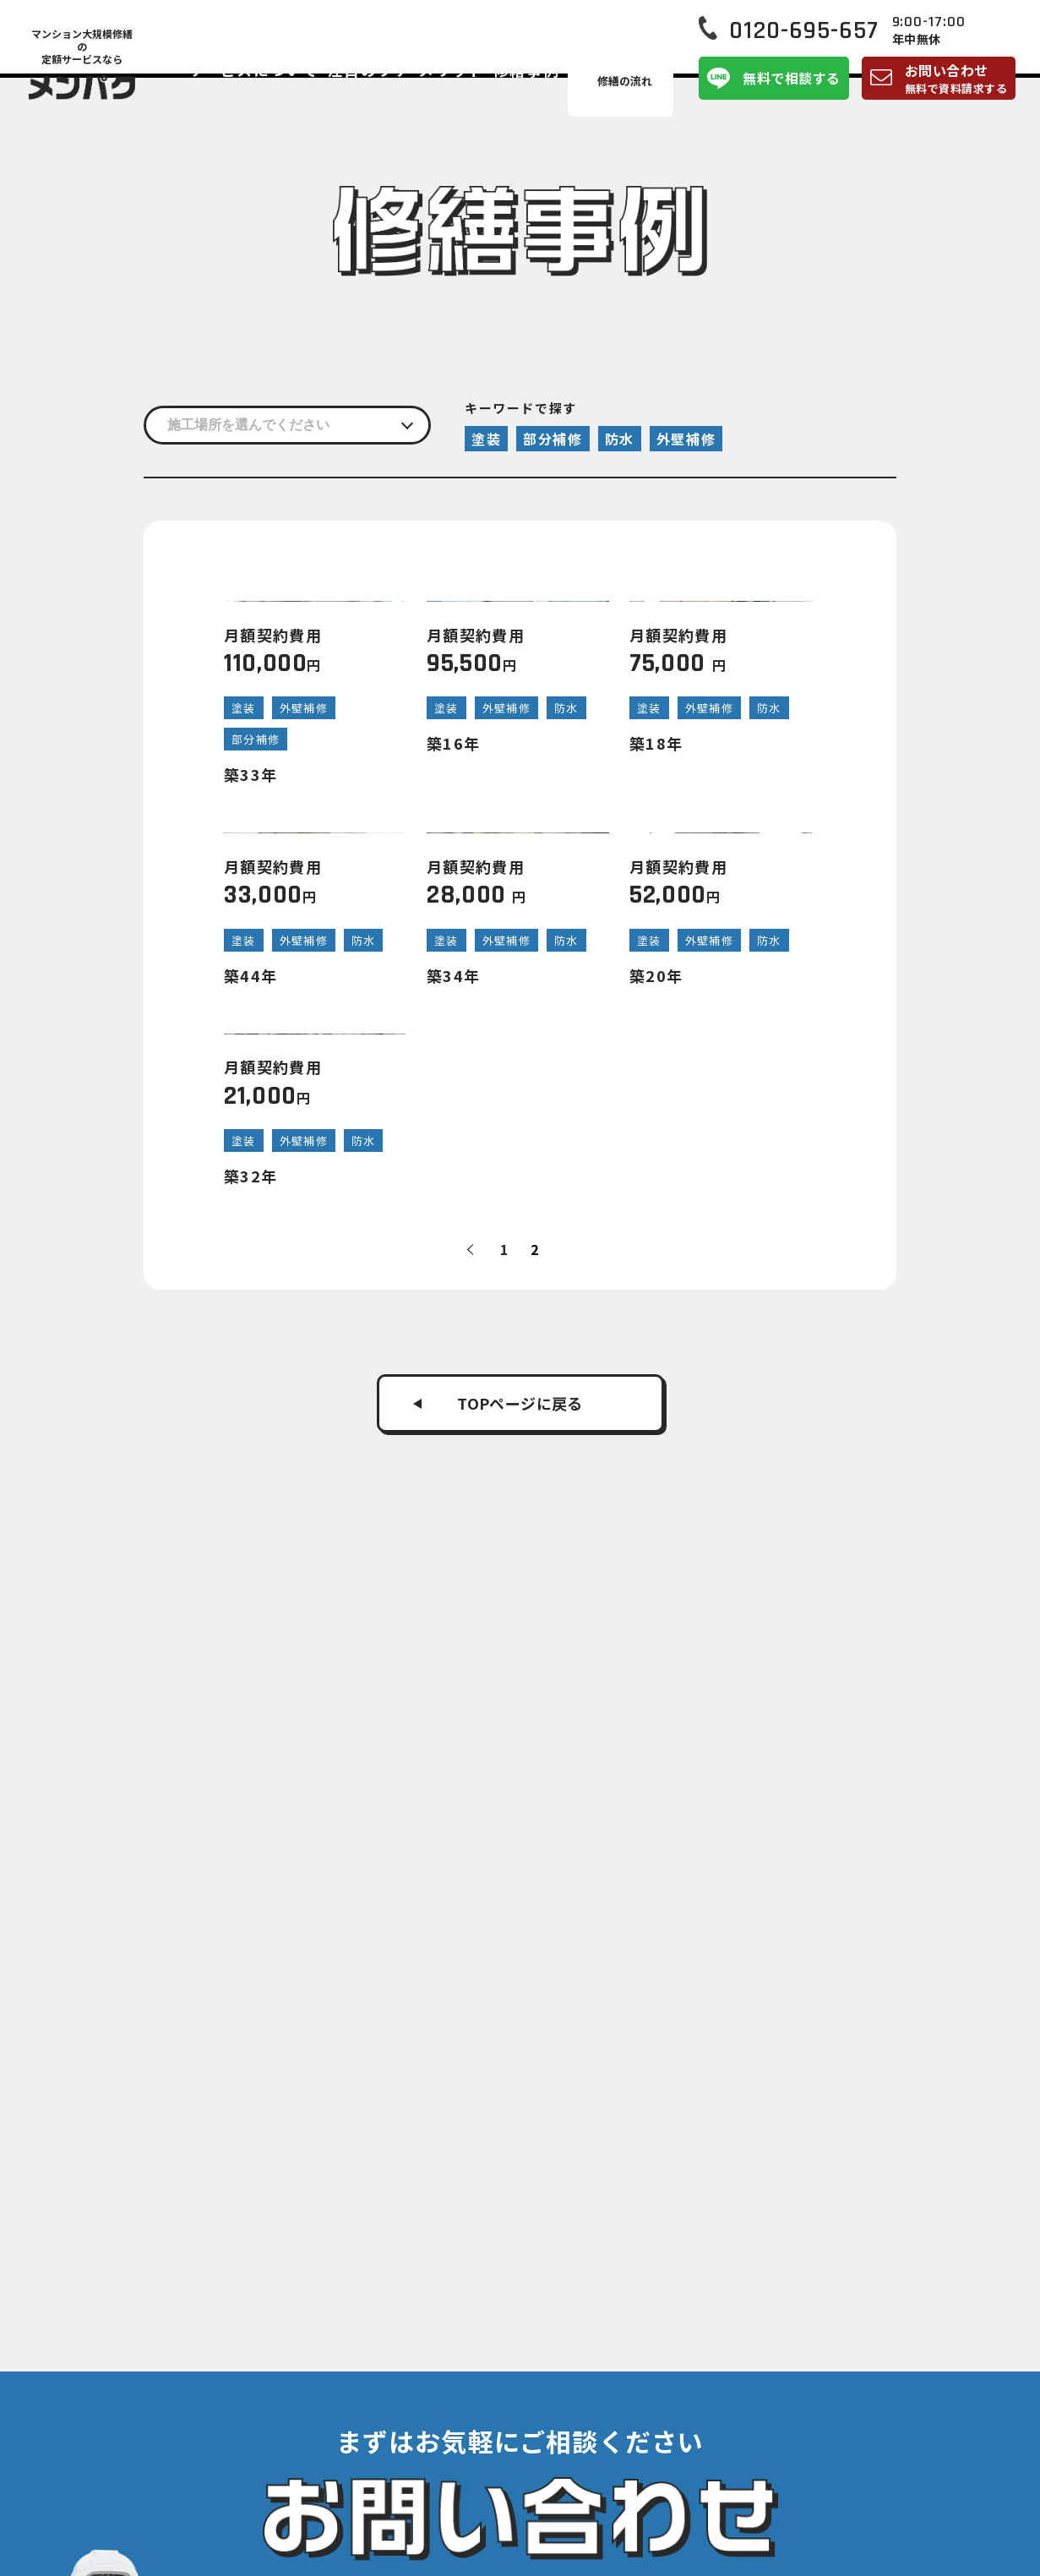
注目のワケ (432, 88)
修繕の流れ (640, 88)
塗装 (486, 438)
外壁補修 (686, 438)
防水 (619, 438)
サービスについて (332, 88)
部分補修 (552, 438)
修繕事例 (568, 88)
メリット (503, 88)
